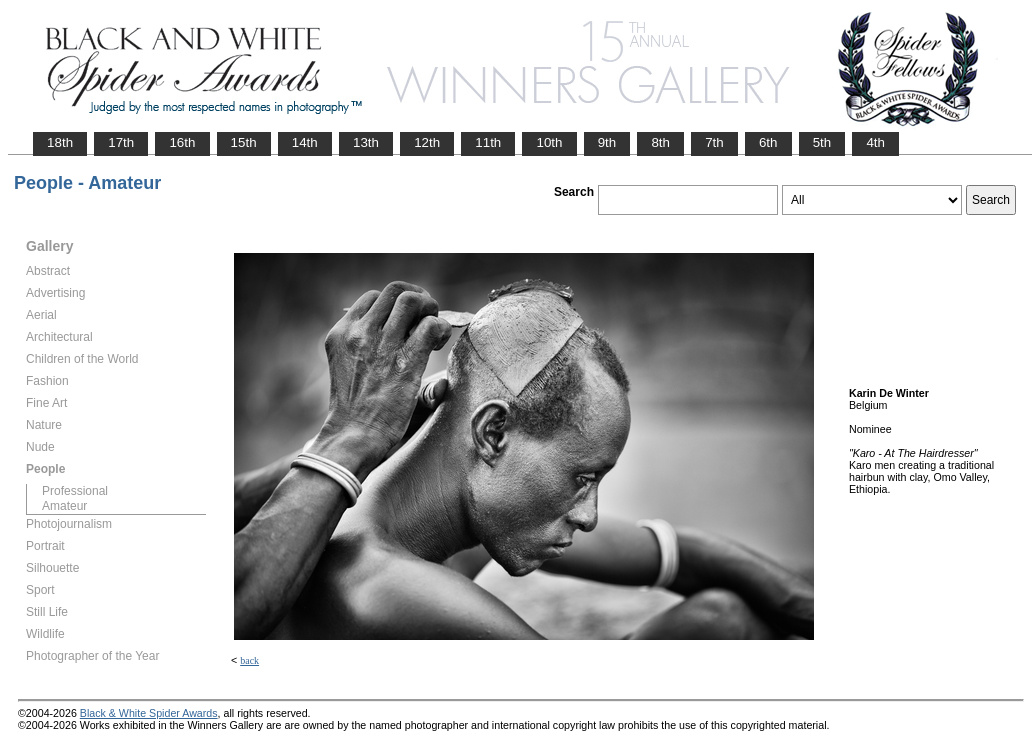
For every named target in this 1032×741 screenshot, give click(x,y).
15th (244, 142)
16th (182, 142)
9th (607, 142)
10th (549, 142)
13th (366, 142)
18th (60, 142)
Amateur (64, 506)
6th (768, 142)
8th (660, 142)
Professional (75, 491)
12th (427, 142)
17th (121, 142)
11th (488, 142)
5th (822, 142)
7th (714, 142)
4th (875, 142)
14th (305, 142)
